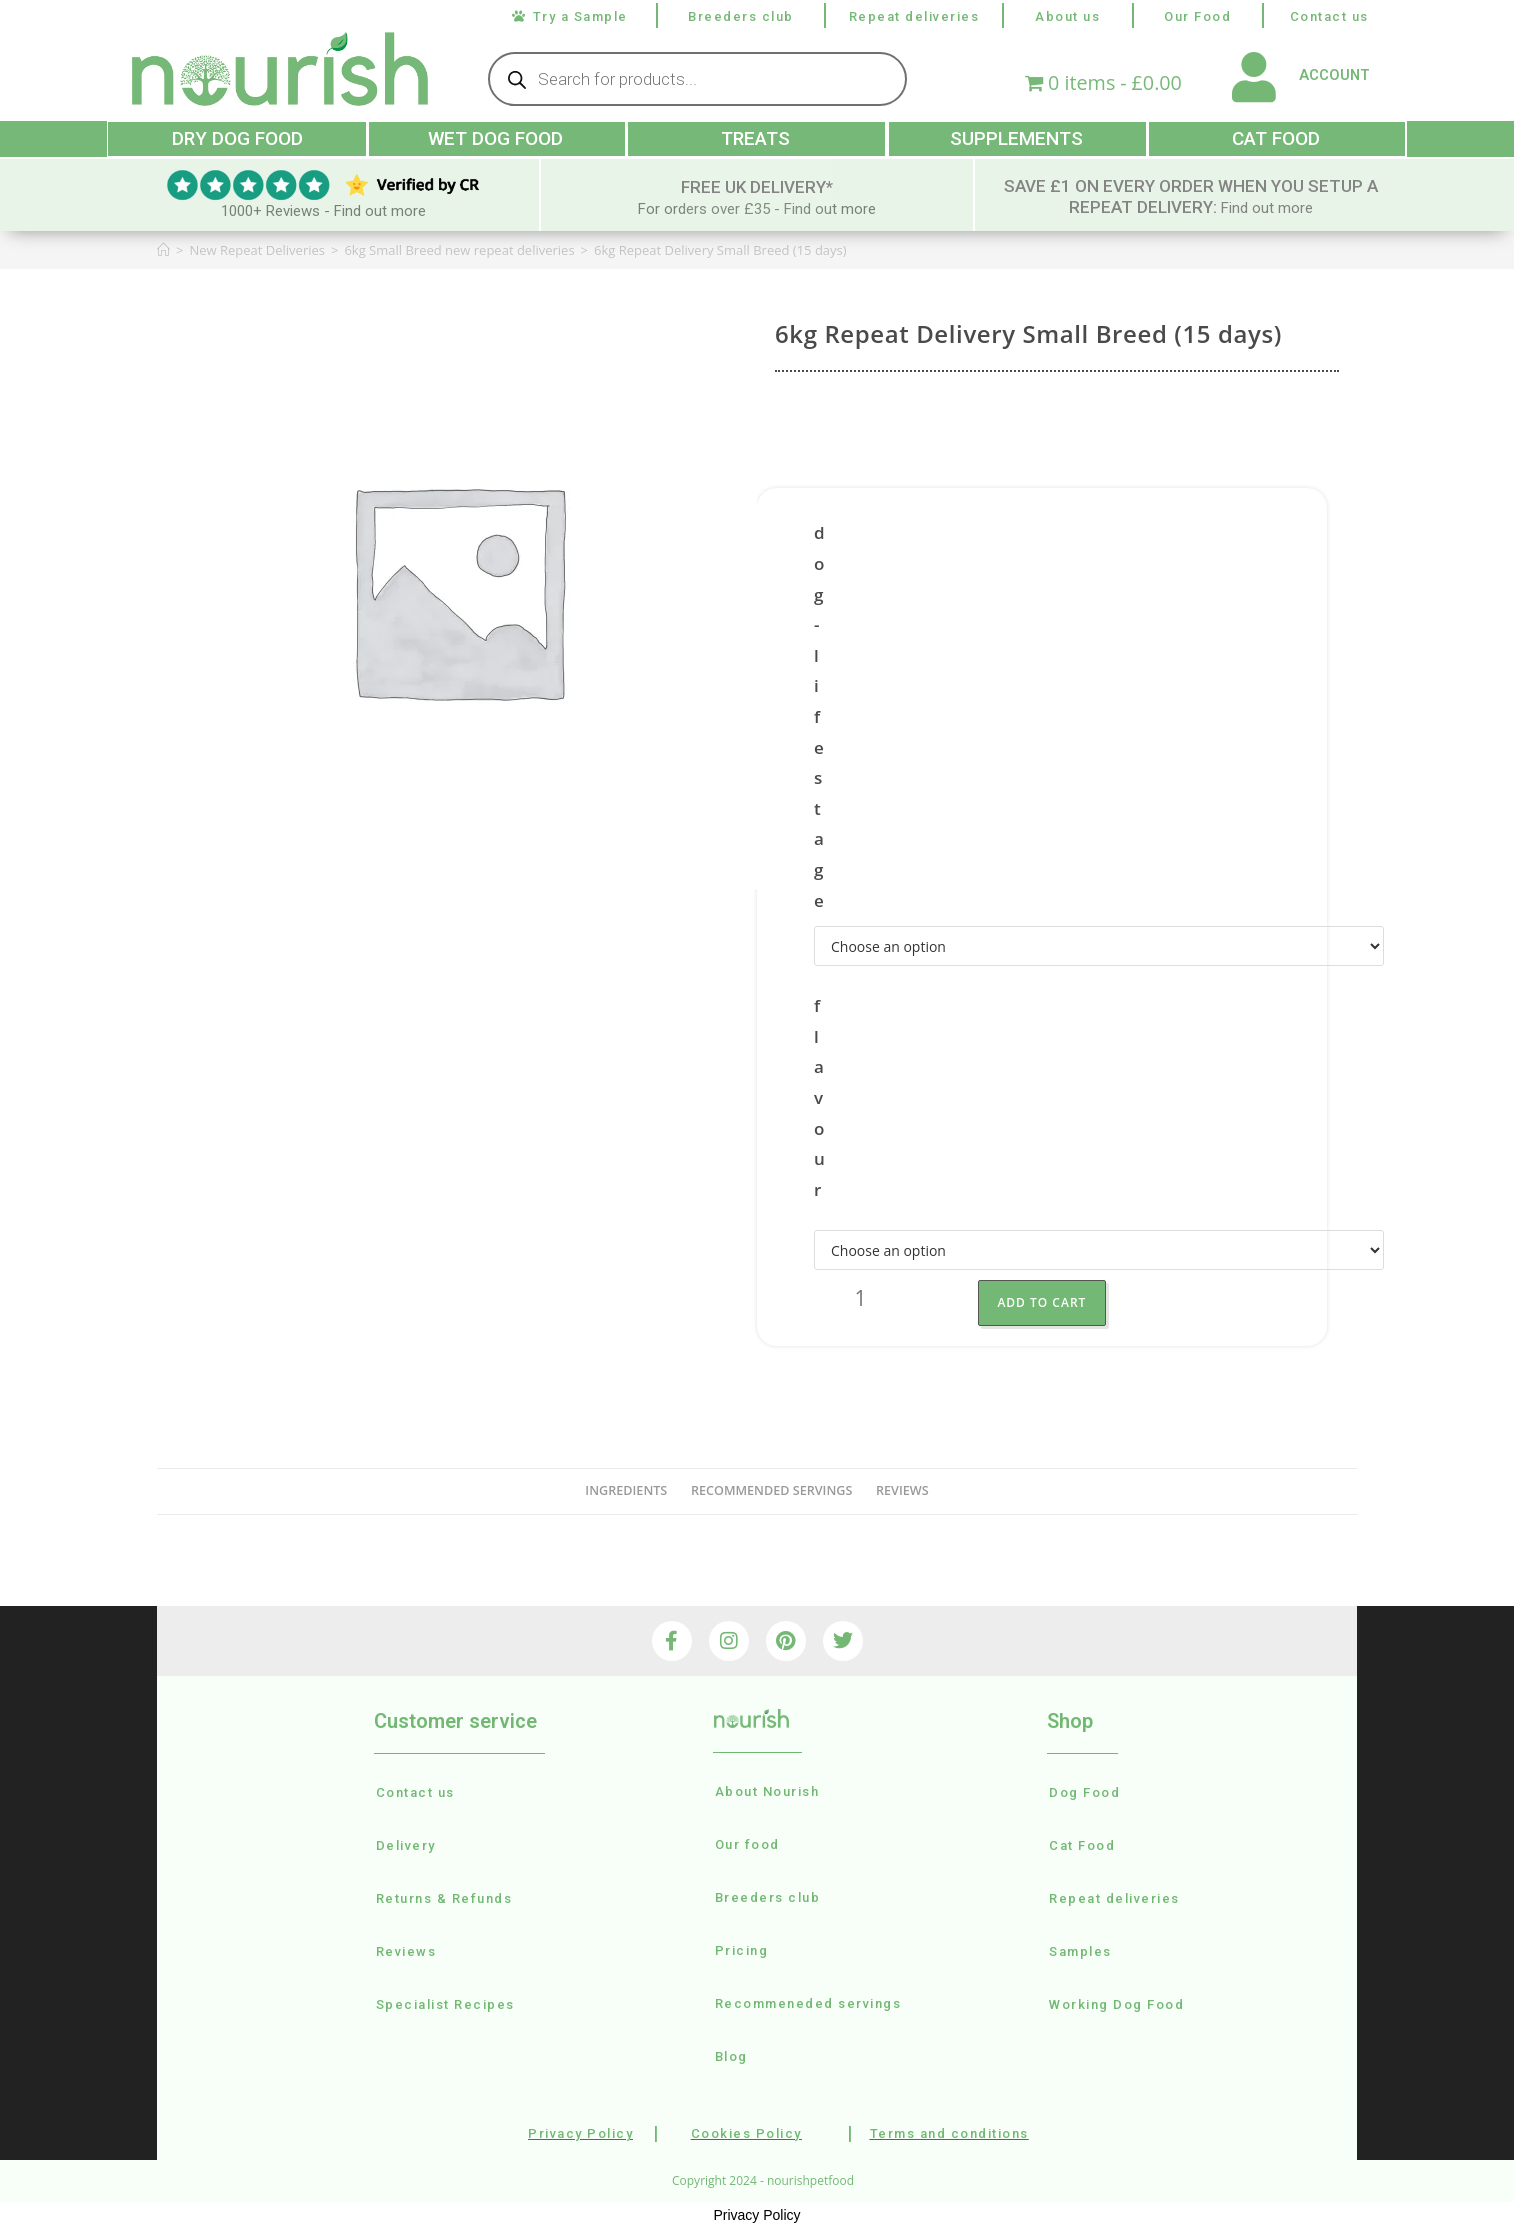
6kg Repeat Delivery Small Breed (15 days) (720, 248)
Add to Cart (1056, 1300)
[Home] (163, 248)
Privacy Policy (756, 2212)
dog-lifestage (819, 715)
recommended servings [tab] (771, 1488)
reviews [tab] (902, 1488)
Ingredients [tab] (626, 1488)
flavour (819, 1095)
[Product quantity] (861, 1301)
